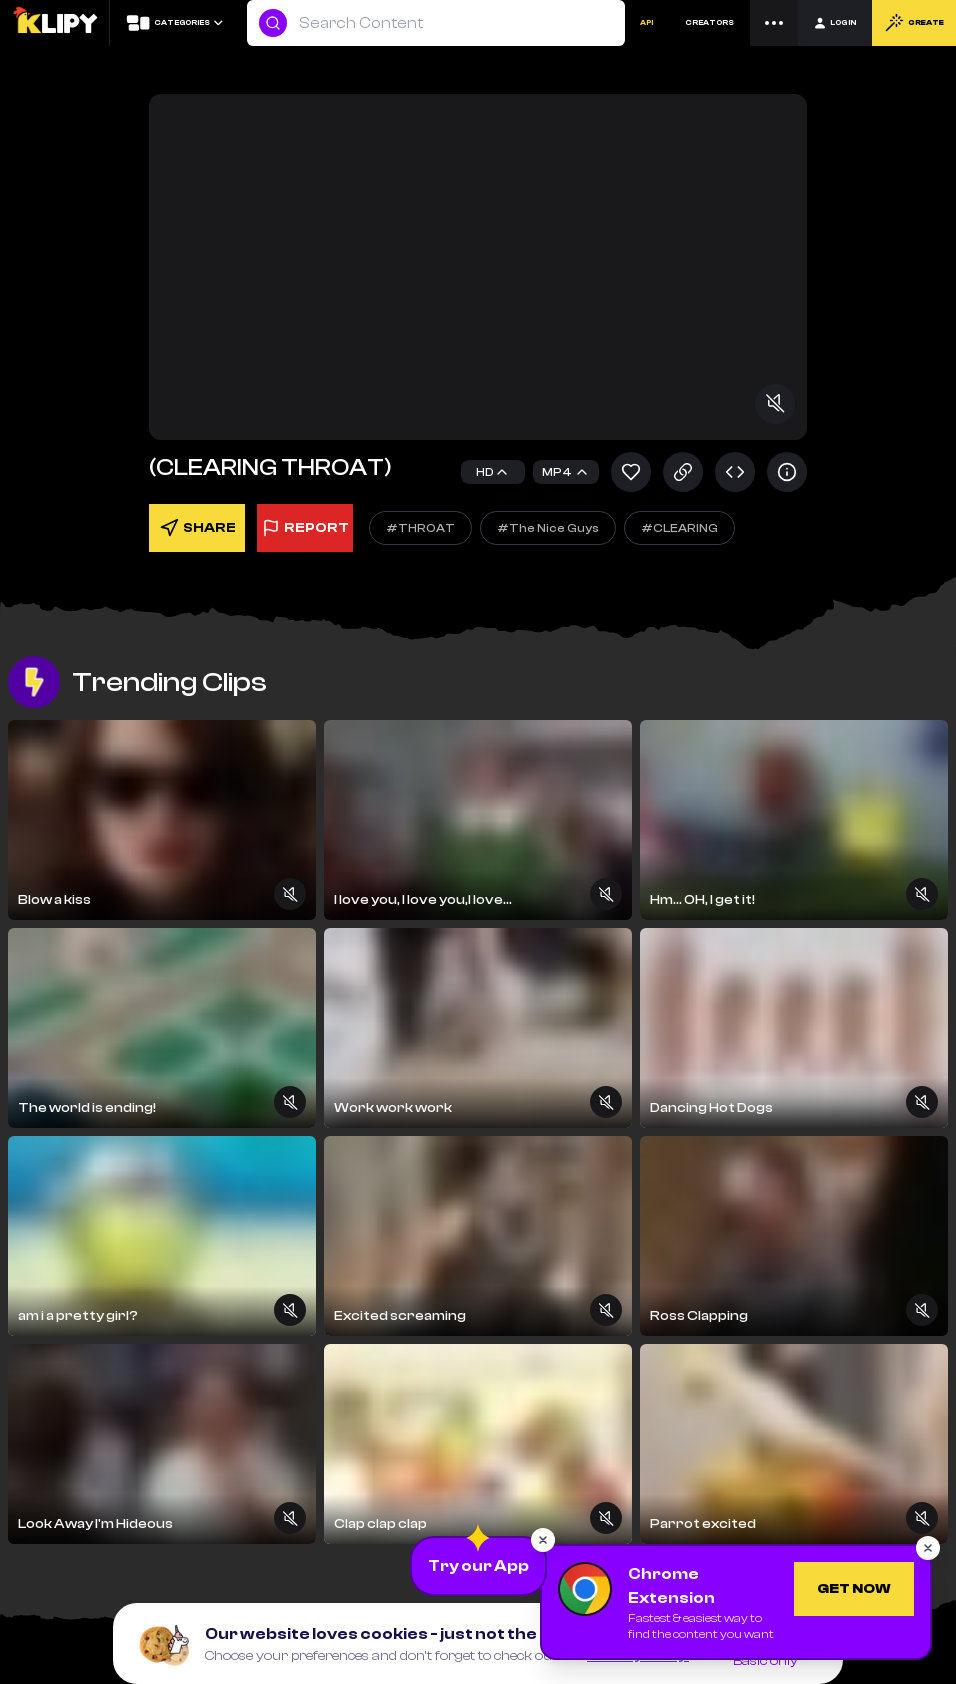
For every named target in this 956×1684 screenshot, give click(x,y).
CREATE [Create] (914, 23)
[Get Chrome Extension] (854, 1589)
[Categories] (174, 23)
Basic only (765, 1661)
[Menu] (774, 23)
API (646, 22)
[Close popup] (543, 1540)
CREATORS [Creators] (709, 22)
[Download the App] (478, 1566)
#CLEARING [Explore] (679, 528)
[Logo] (54, 23)
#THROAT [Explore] (420, 528)
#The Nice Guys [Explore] (548, 528)
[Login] (835, 23)
